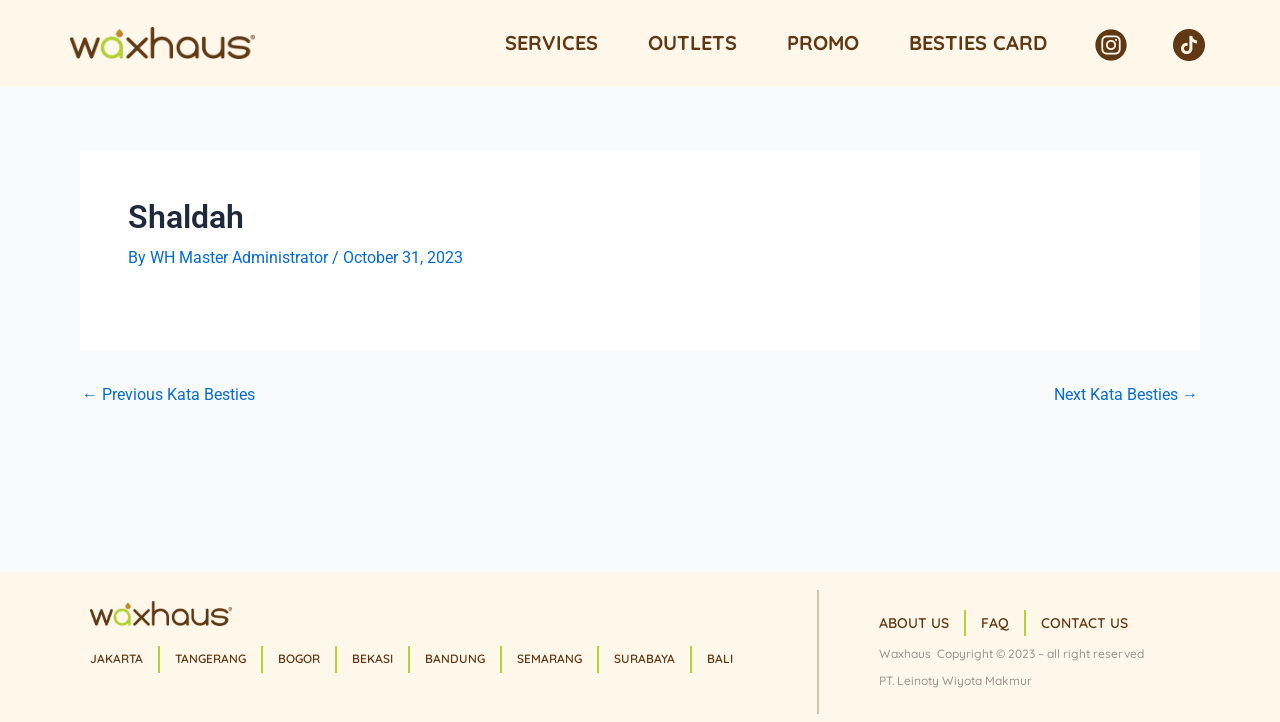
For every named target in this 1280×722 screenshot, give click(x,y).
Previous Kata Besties (168, 395)
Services (551, 42)
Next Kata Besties (1126, 395)
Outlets (692, 42)
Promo (823, 42)
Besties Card (978, 42)
